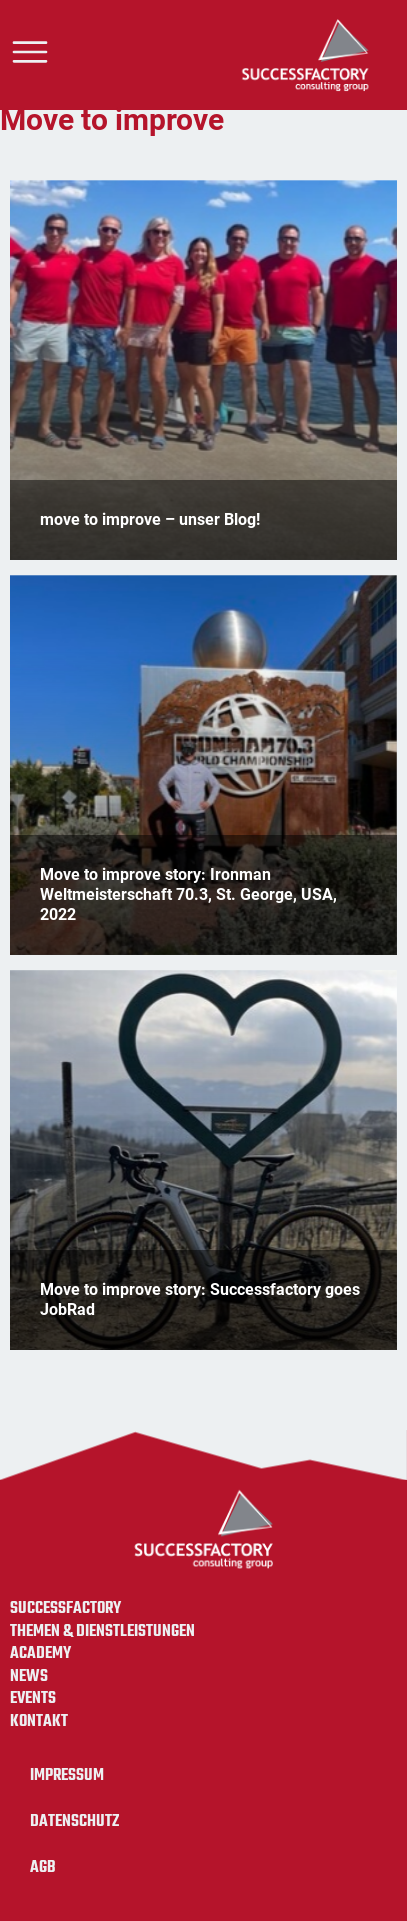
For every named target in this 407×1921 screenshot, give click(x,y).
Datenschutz (74, 1821)
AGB (43, 1867)
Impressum (67, 1775)
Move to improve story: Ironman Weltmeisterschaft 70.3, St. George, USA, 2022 (188, 894)
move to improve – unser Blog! (150, 519)
